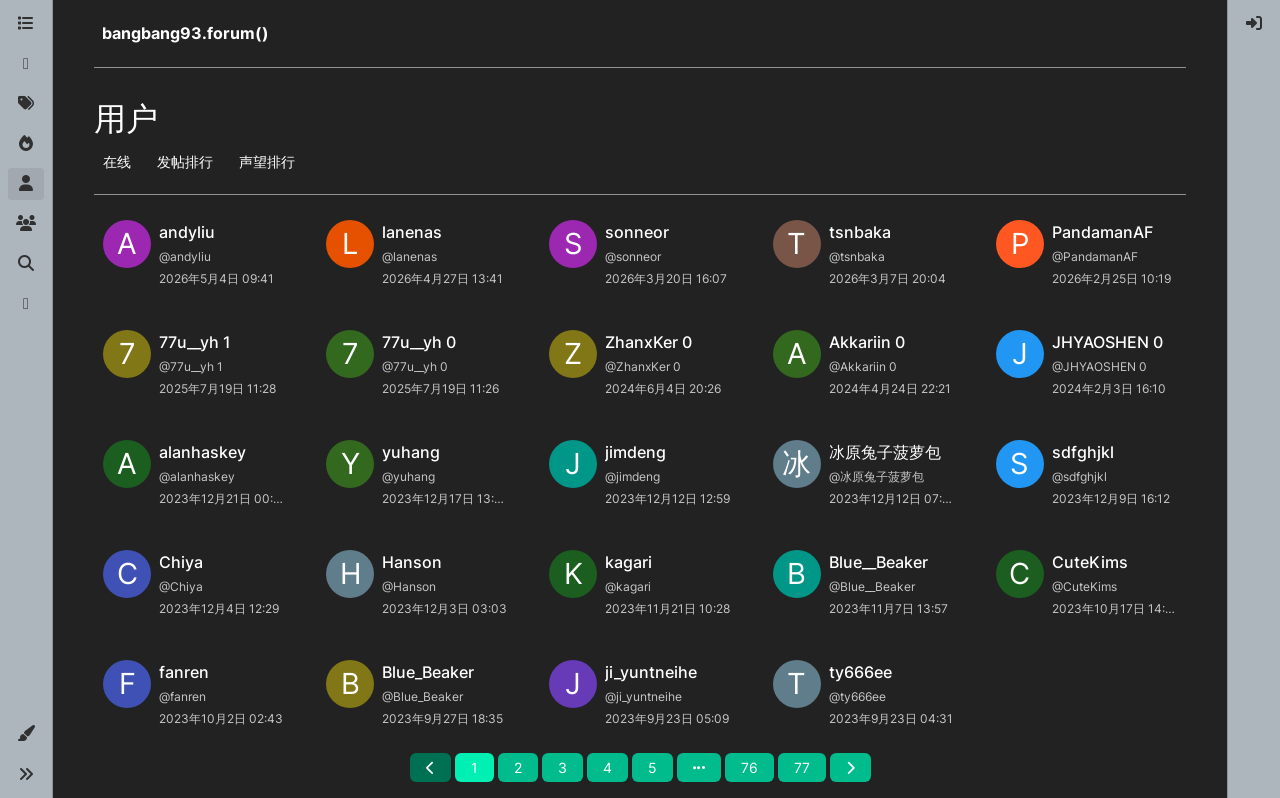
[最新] (26, 64)
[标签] (26, 104)
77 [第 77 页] (802, 767)
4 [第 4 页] (607, 767)
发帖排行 (185, 162)
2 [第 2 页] (518, 767)
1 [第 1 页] (474, 767)
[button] (26, 734)
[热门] (26, 144)
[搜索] (26, 264)
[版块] (26, 24)
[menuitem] (1254, 24)
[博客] (26, 304)
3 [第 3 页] (562, 767)
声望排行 (267, 162)
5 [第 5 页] (652, 767)
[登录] (1254, 24)
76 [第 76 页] (749, 767)
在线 (117, 162)
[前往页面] (699, 767)
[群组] (26, 224)
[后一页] (850, 767)
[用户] (26, 184)
